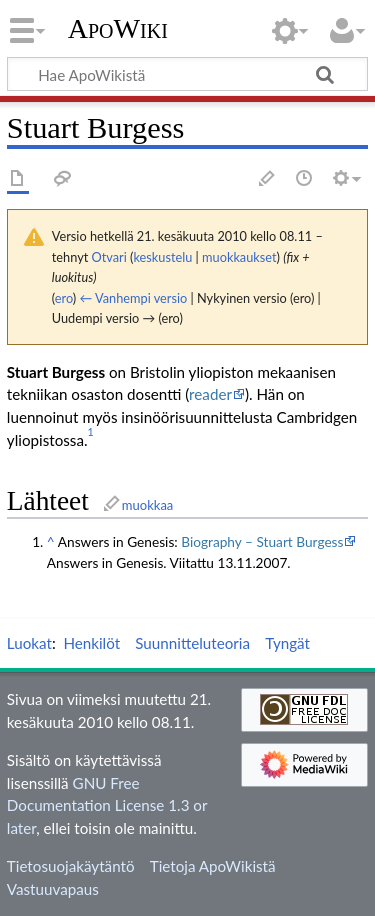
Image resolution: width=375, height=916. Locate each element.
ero (64, 298)
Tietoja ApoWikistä (213, 866)
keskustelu (162, 257)
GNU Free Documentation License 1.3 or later (107, 806)
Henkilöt (91, 643)
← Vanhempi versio (134, 298)
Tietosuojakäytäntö (71, 866)
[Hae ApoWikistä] (187, 74)
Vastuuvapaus (53, 889)
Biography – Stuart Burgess (262, 541)
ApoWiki (118, 29)
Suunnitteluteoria (192, 643)
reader (210, 394)
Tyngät (287, 643)
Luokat (29, 643)
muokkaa (147, 505)
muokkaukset (239, 257)
